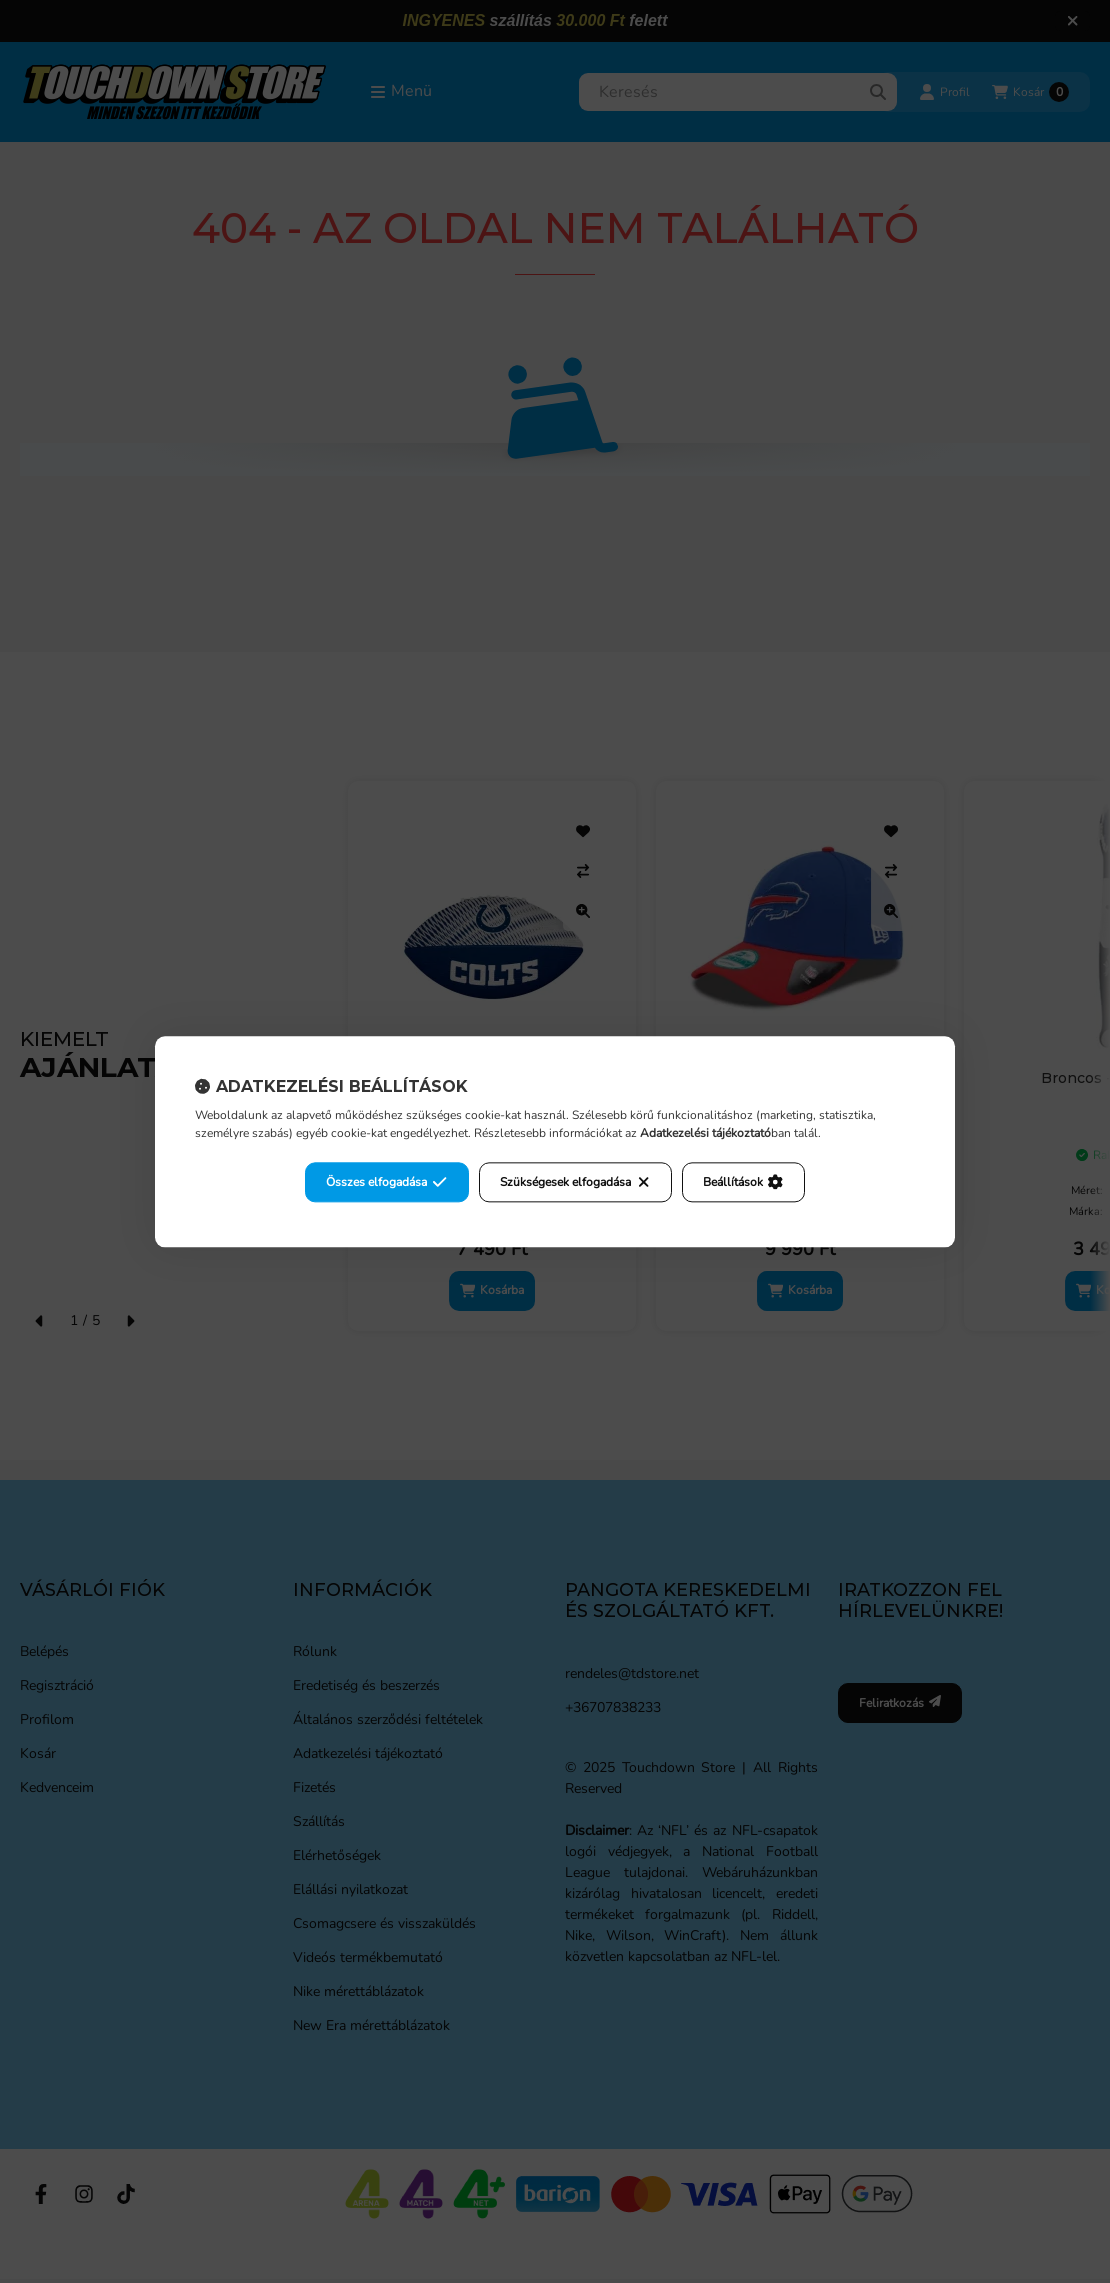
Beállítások (743, 1182)
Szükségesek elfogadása (575, 1182)
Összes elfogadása (386, 1182)
